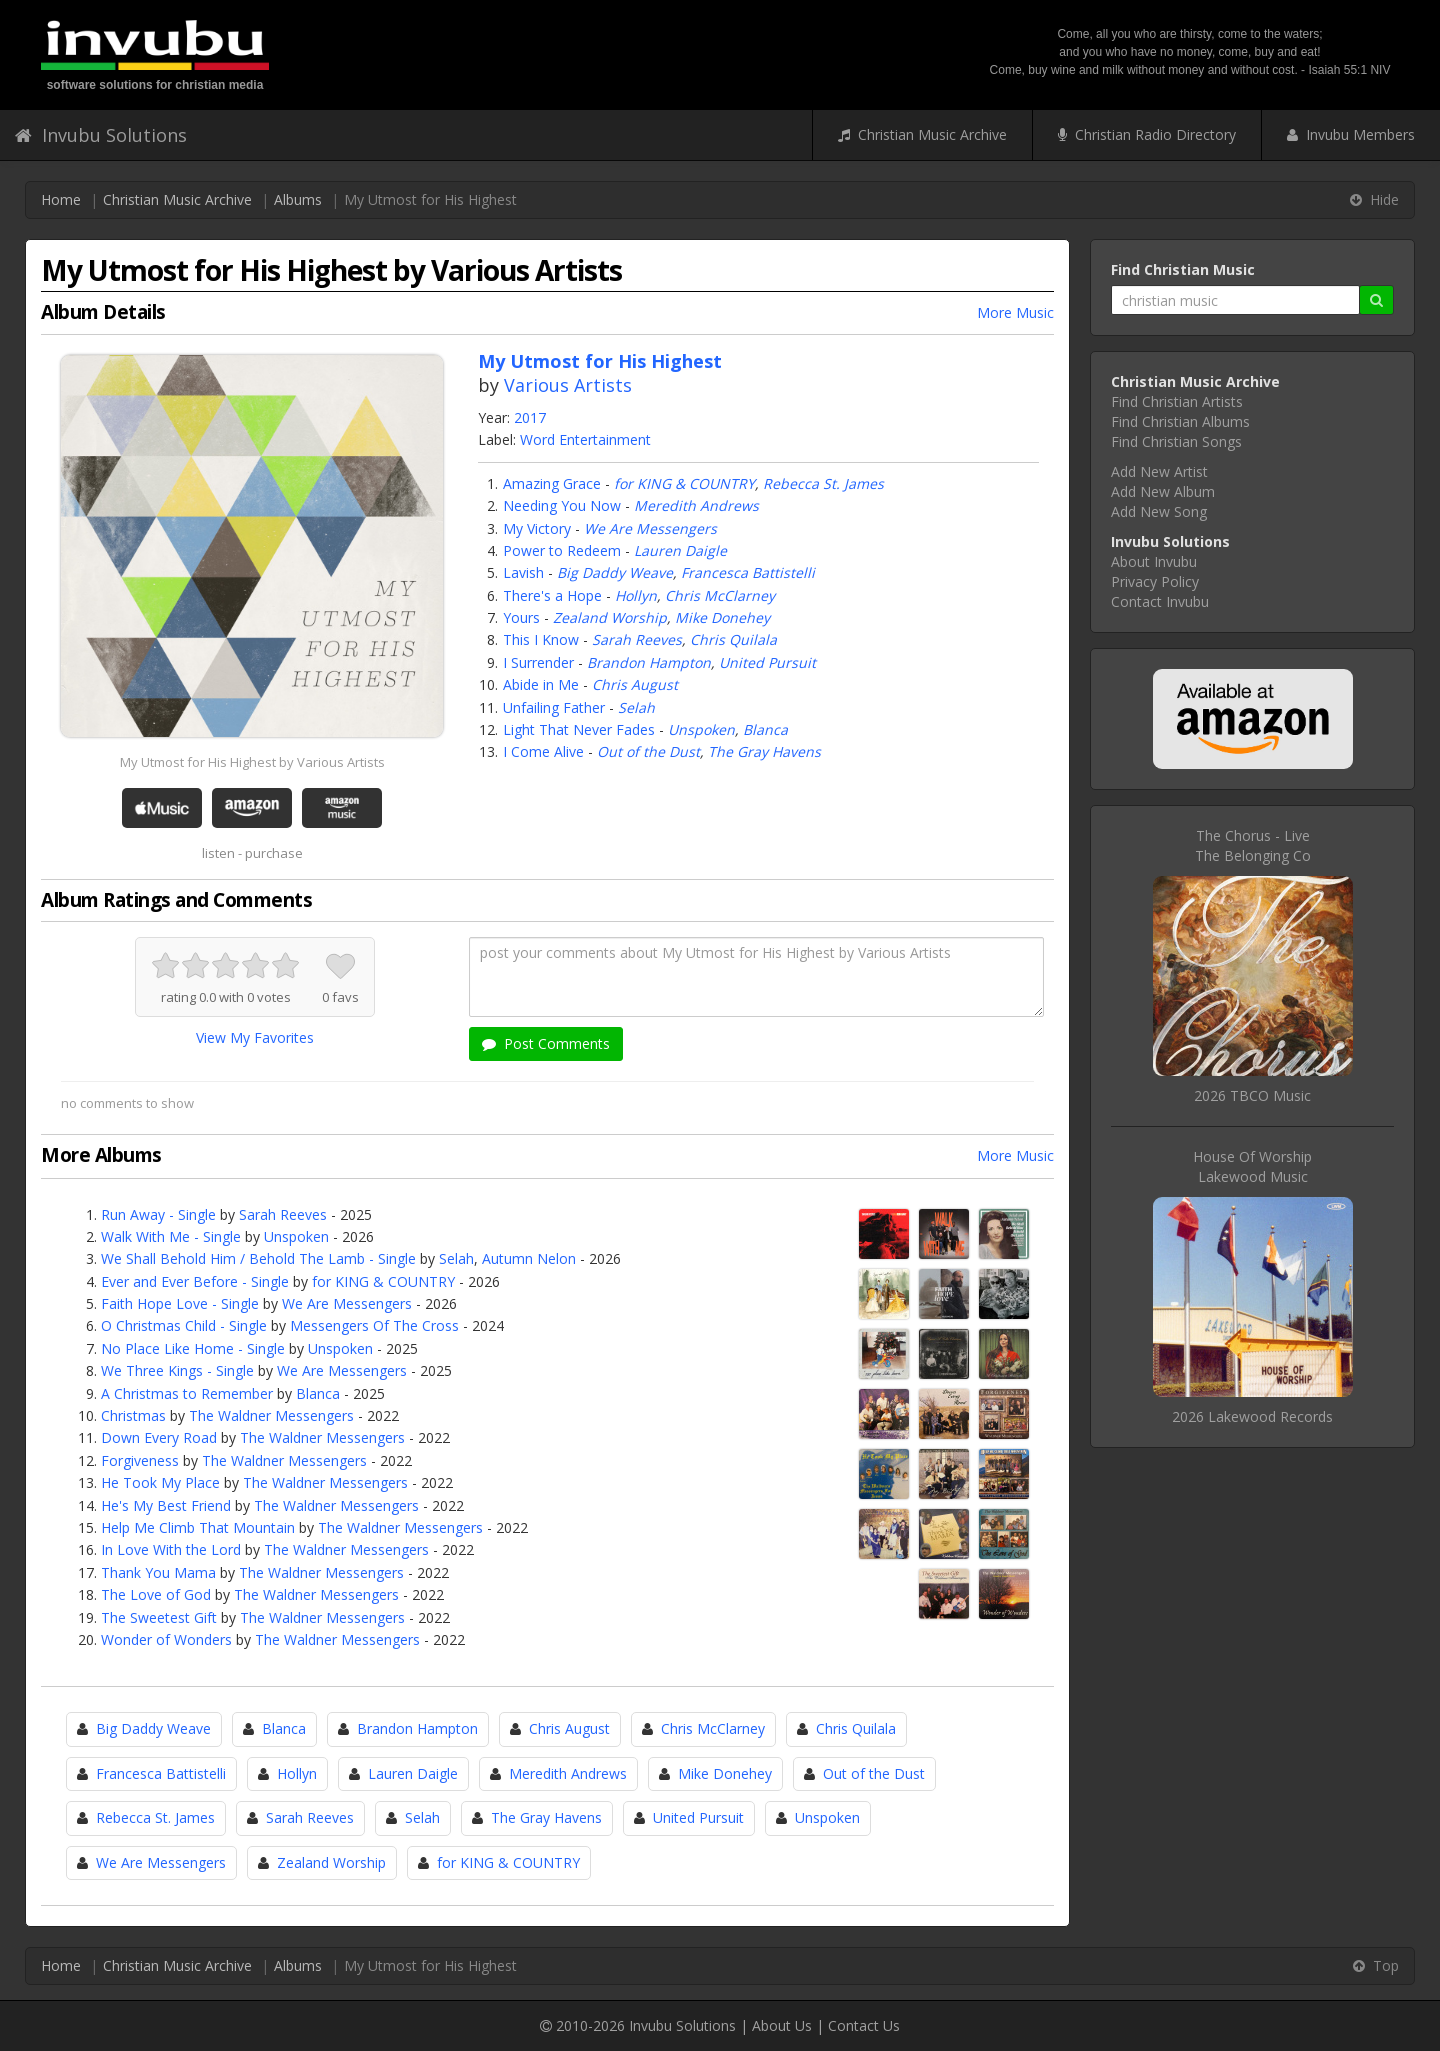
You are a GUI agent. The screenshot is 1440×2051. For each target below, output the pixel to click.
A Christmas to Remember (187, 1393)
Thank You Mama (158, 1572)
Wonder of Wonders (166, 1639)
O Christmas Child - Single (184, 1325)
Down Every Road (159, 1437)
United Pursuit (767, 662)
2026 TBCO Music (1252, 1095)
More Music (1015, 312)
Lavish (523, 572)
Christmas (133, 1415)
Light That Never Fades (579, 729)
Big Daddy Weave (615, 572)
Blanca (765, 729)
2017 (530, 417)
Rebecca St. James (823, 483)
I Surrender (538, 662)
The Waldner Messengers (271, 1415)
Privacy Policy (1155, 581)
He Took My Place (160, 1482)
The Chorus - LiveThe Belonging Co (1253, 845)
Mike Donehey (722, 617)
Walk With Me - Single (171, 1236)
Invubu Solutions (101, 135)
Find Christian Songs (1176, 441)
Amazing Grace (552, 483)
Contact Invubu (1160, 601)
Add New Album (1163, 491)
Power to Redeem (562, 550)
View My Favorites (255, 1037)
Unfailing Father (554, 707)
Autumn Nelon (529, 1258)
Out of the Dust (648, 751)
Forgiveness (140, 1460)
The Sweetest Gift (159, 1617)
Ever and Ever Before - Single (195, 1281)
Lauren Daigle (680, 550)
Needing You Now (562, 505)
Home (61, 199)
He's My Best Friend (166, 1505)
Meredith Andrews (696, 505)
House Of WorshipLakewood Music (1252, 1166)
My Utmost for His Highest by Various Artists (252, 762)
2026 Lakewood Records (1252, 1416)
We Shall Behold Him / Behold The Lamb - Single (258, 1258)
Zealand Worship (610, 617)
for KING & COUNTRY (684, 483)
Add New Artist (1159, 471)
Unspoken (701, 729)
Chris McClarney (720, 595)
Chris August (635, 684)
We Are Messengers (650, 528)
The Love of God (156, 1594)
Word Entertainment (585, 439)
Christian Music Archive (922, 134)
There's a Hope (552, 595)
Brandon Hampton (649, 662)
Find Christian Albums (1180, 421)
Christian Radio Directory (1147, 134)
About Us (782, 2025)
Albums (298, 199)
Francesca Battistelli (748, 572)
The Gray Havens (764, 751)
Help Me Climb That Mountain (198, 1527)
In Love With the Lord (171, 1549)
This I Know (541, 639)
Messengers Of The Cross (374, 1325)
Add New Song (1159, 511)
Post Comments (546, 1043)
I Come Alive (543, 751)
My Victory (537, 528)
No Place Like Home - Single (193, 1348)
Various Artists (568, 385)
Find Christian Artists (1177, 401)
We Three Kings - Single (177, 1370)
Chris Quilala (733, 639)
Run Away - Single (158, 1214)
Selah (636, 707)
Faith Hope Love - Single (180, 1303)
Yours (521, 617)
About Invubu (1154, 561)
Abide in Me (541, 684)
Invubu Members (1351, 134)
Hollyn (636, 595)
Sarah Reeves (637, 639)
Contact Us (864, 2025)
